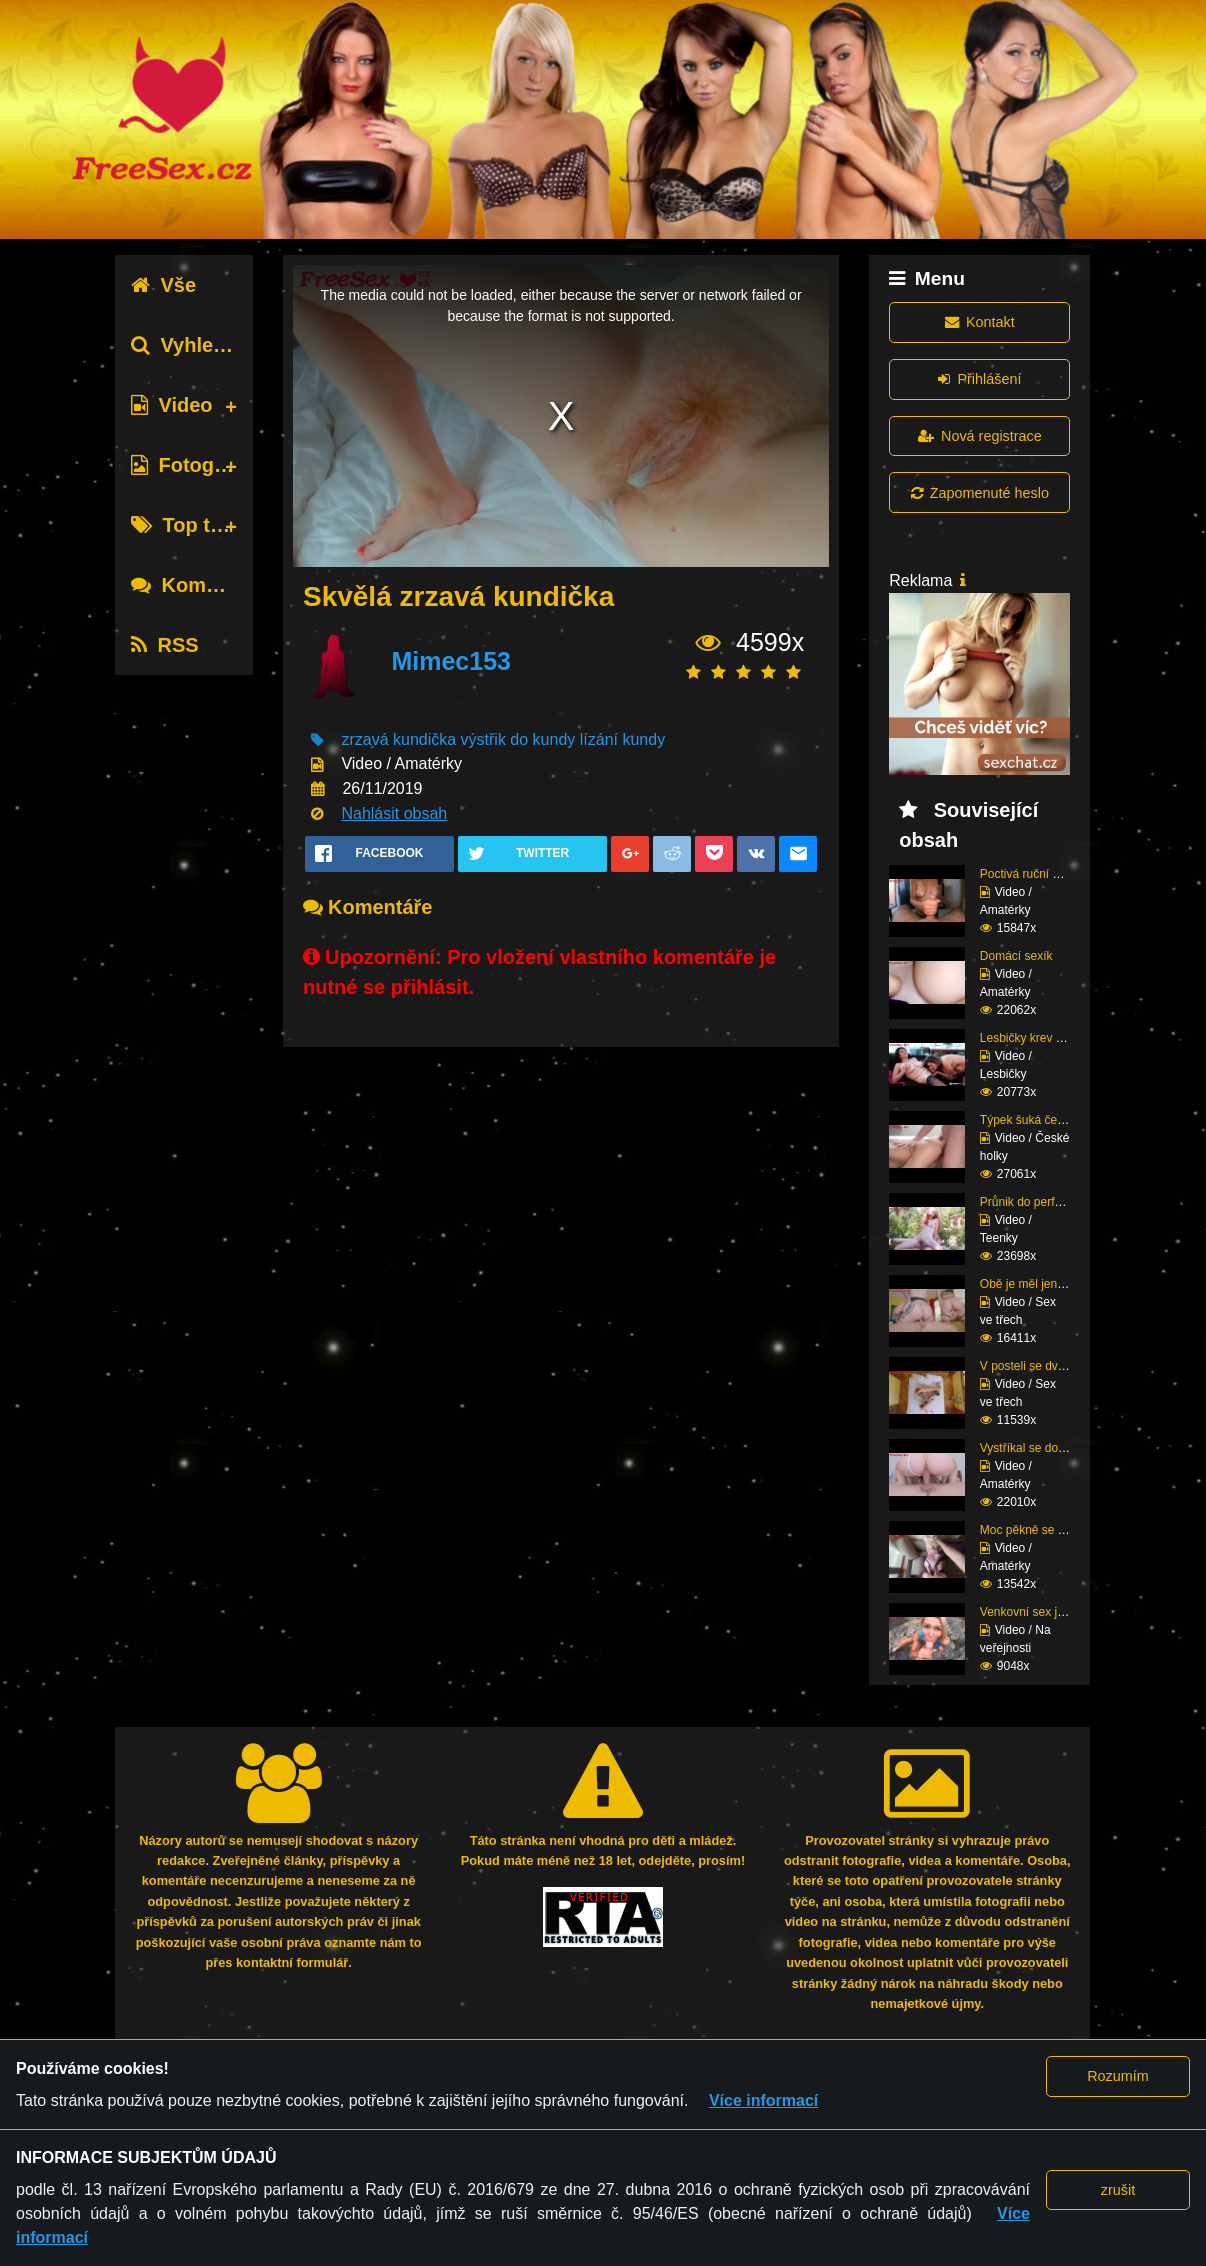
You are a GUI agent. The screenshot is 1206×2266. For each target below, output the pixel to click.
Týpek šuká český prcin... (1047, 1120)
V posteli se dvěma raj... (1044, 1366)
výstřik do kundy (518, 739)
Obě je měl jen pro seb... (1045, 1284)
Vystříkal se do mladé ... (1044, 1448)
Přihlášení (979, 379)
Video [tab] (171, 405)
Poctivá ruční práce (1031, 874)
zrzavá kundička (398, 739)
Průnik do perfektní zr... (1041, 1202)
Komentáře (198, 585)
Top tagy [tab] (187, 525)
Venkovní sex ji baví (1033, 1612)
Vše (163, 285)
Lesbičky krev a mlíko (1037, 1038)
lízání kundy (622, 739)
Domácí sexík (1016, 956)
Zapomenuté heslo (980, 493)
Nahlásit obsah (394, 813)
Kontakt (980, 322)
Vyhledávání (203, 345)
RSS (164, 645)
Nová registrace (980, 436)
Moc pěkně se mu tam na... (1052, 1530)
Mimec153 (451, 661)
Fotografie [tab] (191, 465)
